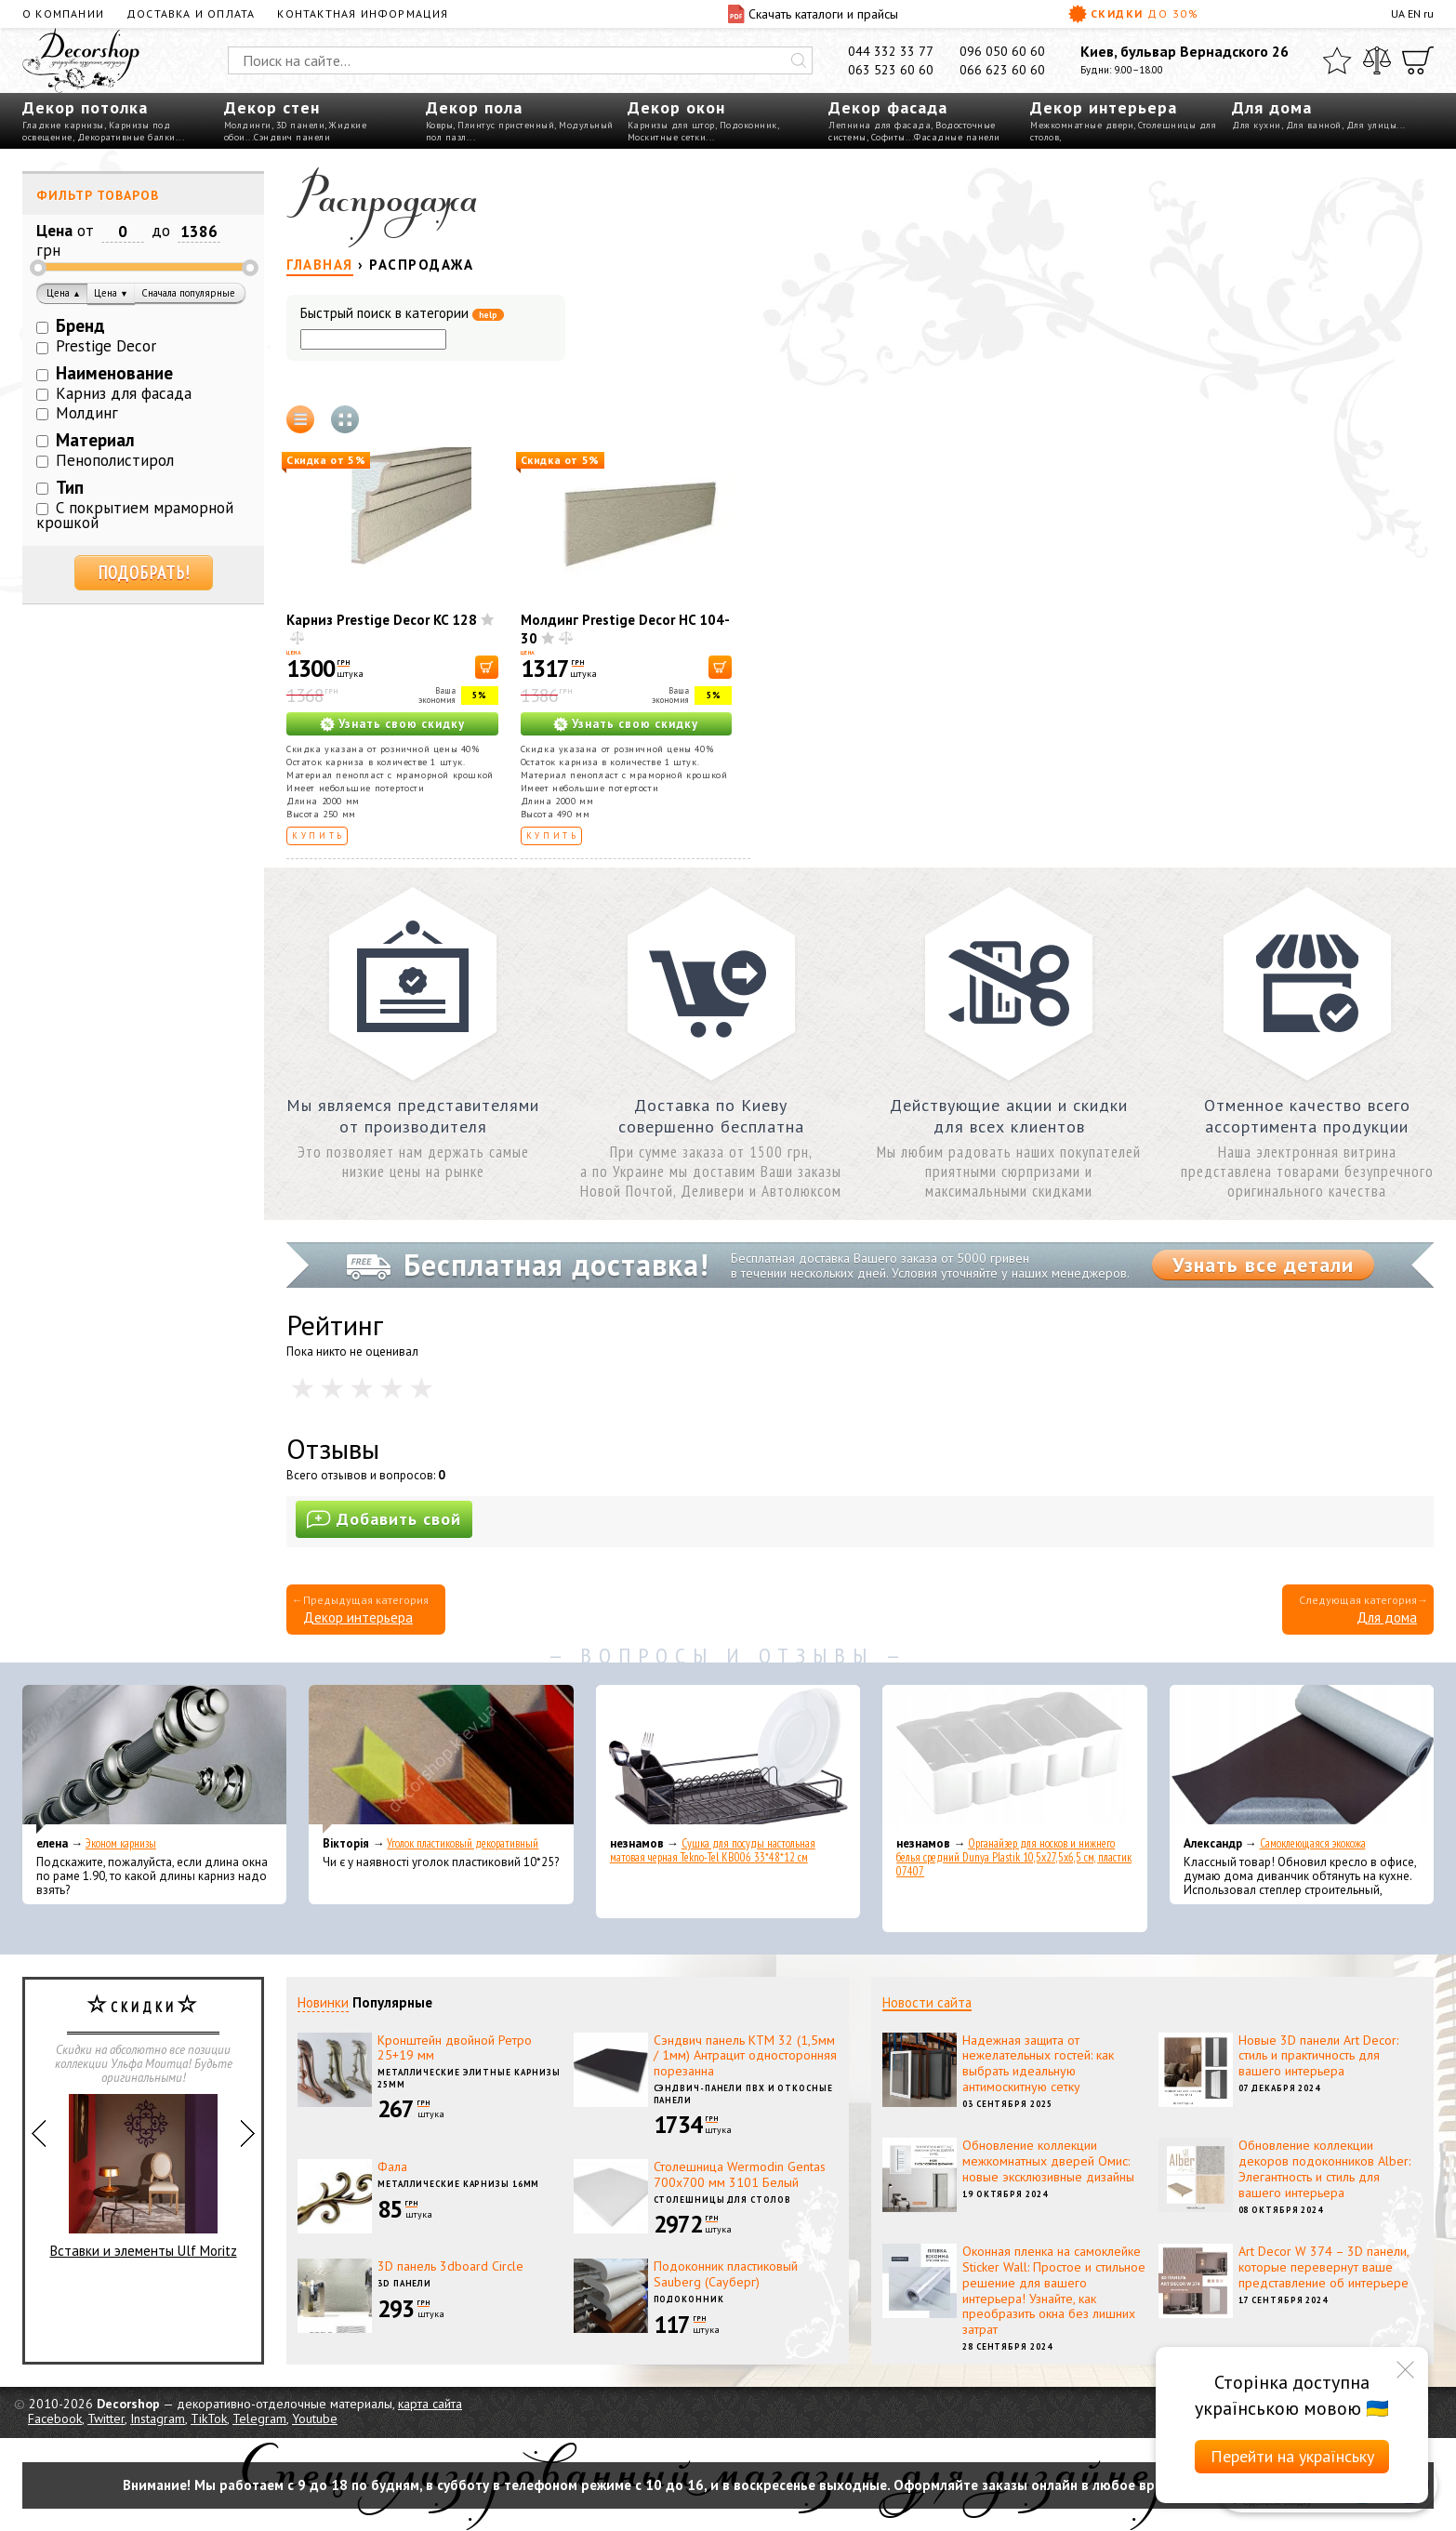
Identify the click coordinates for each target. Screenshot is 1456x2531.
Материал (95, 440)
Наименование (114, 373)
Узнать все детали (1263, 1265)
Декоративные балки (126, 137)
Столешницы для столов (722, 2199)
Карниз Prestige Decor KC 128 (381, 620)
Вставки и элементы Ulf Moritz (143, 2176)
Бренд (80, 325)
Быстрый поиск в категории (402, 314)
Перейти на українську (1292, 2456)
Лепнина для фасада (879, 125)
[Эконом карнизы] (154, 1759)
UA (1398, 13)
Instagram (157, 2418)
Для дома (1272, 107)
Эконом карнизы (121, 1843)
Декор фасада (887, 107)
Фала (392, 2166)
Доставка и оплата (190, 13)
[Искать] (798, 60)
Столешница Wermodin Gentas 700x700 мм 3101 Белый (740, 2174)
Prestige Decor (106, 346)
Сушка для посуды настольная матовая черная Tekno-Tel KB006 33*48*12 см (712, 1850)
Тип (70, 487)
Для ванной (1314, 125)
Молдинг (87, 413)
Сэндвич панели (292, 137)
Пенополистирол (115, 460)
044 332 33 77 (890, 51)
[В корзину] (486, 667)
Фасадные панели (957, 137)
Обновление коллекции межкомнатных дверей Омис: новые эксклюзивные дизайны (1048, 2161)
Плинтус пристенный (505, 125)
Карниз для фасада (124, 393)
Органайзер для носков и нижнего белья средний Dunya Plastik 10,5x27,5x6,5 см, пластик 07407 (1014, 1857)
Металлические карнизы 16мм (458, 2184)
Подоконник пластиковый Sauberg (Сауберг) (726, 2274)
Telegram (259, 2418)
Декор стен (272, 107)
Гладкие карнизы (63, 125)
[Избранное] (1337, 60)
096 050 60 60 (1002, 51)
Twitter (106, 2418)
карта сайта (430, 2403)
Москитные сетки (667, 137)
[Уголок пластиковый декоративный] (441, 1759)
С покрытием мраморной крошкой (134, 515)
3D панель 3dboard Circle (450, 2266)
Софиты (888, 137)
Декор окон (676, 107)
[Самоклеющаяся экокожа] (1302, 1759)
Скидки (1133, 14)
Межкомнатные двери (1081, 125)
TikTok (209, 2418)
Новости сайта (927, 2002)
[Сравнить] (1377, 60)
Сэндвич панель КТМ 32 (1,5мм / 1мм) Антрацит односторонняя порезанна (745, 2056)
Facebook (55, 2418)
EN (1414, 13)
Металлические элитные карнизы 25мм (469, 2078)
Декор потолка (85, 107)
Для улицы (1371, 125)
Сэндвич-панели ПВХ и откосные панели (743, 2094)
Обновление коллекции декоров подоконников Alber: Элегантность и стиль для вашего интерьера (1324, 2168)
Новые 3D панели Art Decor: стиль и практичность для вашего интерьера (1318, 2056)
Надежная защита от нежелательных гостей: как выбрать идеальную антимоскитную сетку (1038, 2063)
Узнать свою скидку (401, 724)
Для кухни (1256, 125)
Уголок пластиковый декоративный (462, 1843)
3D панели (300, 125)
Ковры (440, 125)
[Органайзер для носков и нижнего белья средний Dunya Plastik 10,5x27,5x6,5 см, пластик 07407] (1014, 1759)
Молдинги (247, 125)
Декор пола (474, 107)
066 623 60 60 (1002, 69)
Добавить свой (384, 1519)
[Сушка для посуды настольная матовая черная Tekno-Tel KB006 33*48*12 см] (728, 1759)
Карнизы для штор (671, 125)
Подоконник (748, 125)
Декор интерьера (1103, 107)
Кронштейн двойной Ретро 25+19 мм (454, 2048)
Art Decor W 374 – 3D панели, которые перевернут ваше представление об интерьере (1323, 2267)
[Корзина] (1418, 60)
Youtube (315, 2418)
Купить (318, 835)
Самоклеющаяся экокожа (1313, 1843)
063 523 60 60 (890, 69)
